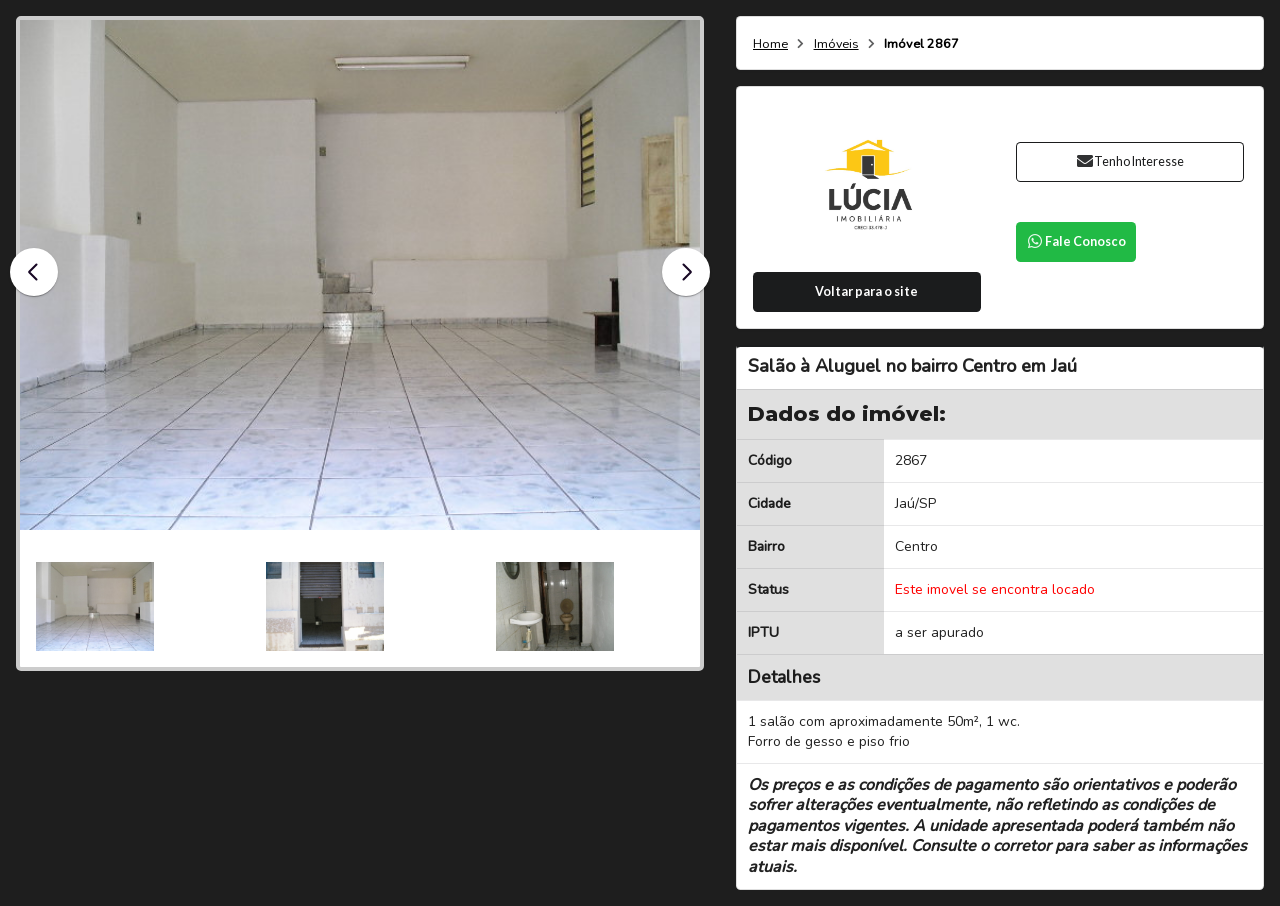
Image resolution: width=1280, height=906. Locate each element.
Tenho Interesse (1129, 161)
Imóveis (836, 44)
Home (770, 44)
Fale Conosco (1076, 241)
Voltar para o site (866, 291)
